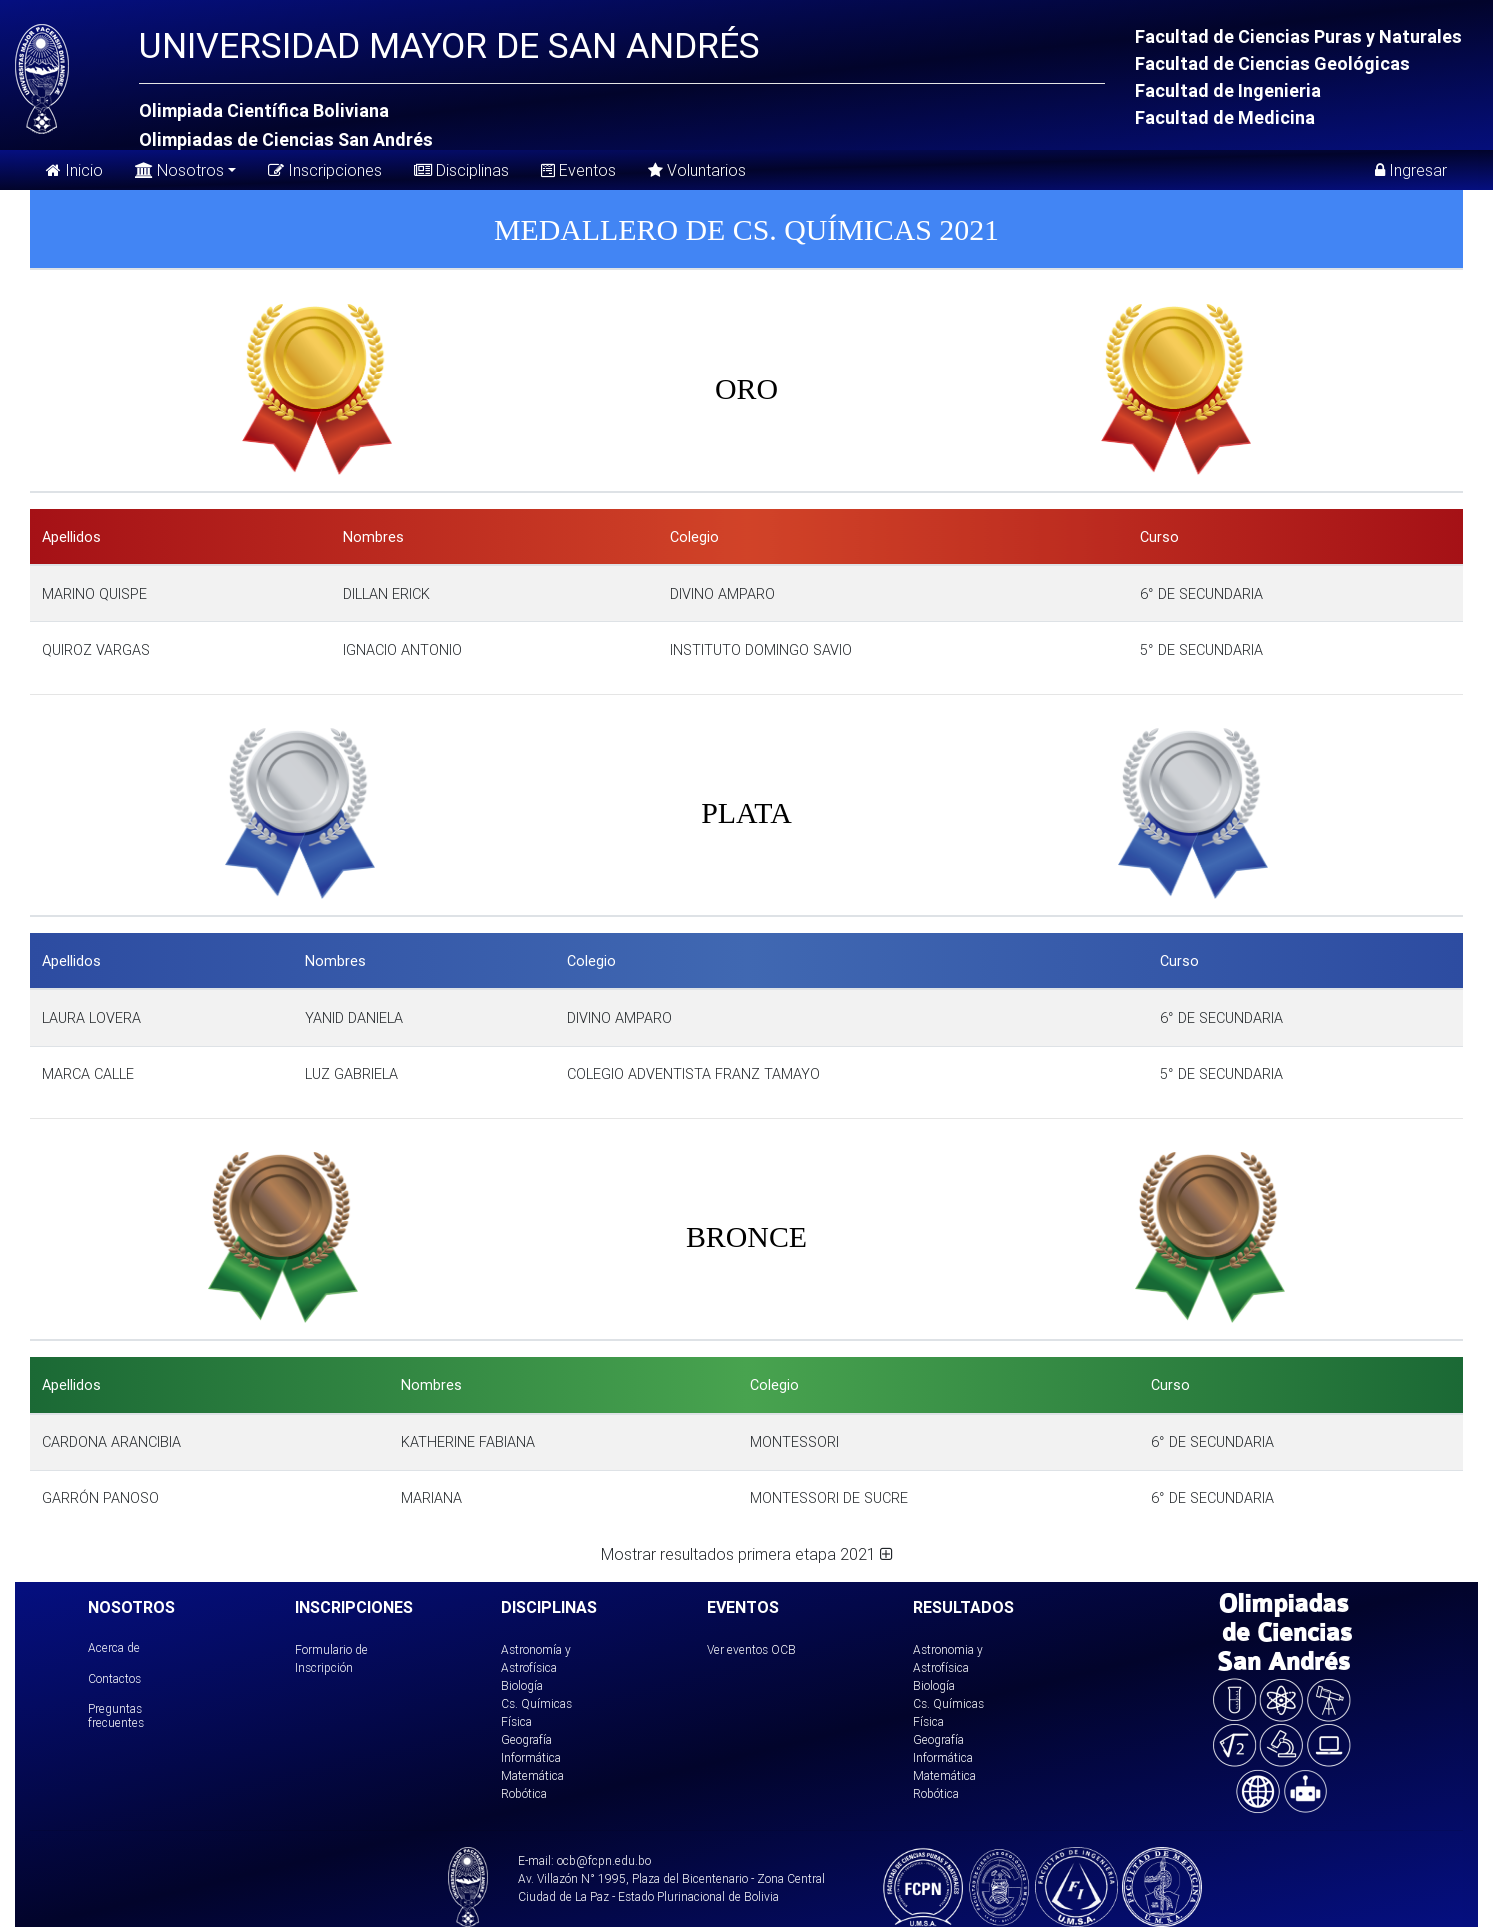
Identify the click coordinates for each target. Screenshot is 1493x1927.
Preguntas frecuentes (116, 1715)
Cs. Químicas (536, 1703)
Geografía (526, 1739)
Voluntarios (697, 170)
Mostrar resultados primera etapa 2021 (747, 1554)
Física (516, 1721)
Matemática (532, 1775)
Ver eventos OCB (751, 1649)
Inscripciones (325, 170)
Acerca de (114, 1647)
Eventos (578, 170)
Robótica (524, 1793)
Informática (531, 1757)
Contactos (114, 1678)
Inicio (74, 170)
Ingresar (1411, 170)
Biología (522, 1685)
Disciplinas (461, 170)
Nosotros (179, 168)
